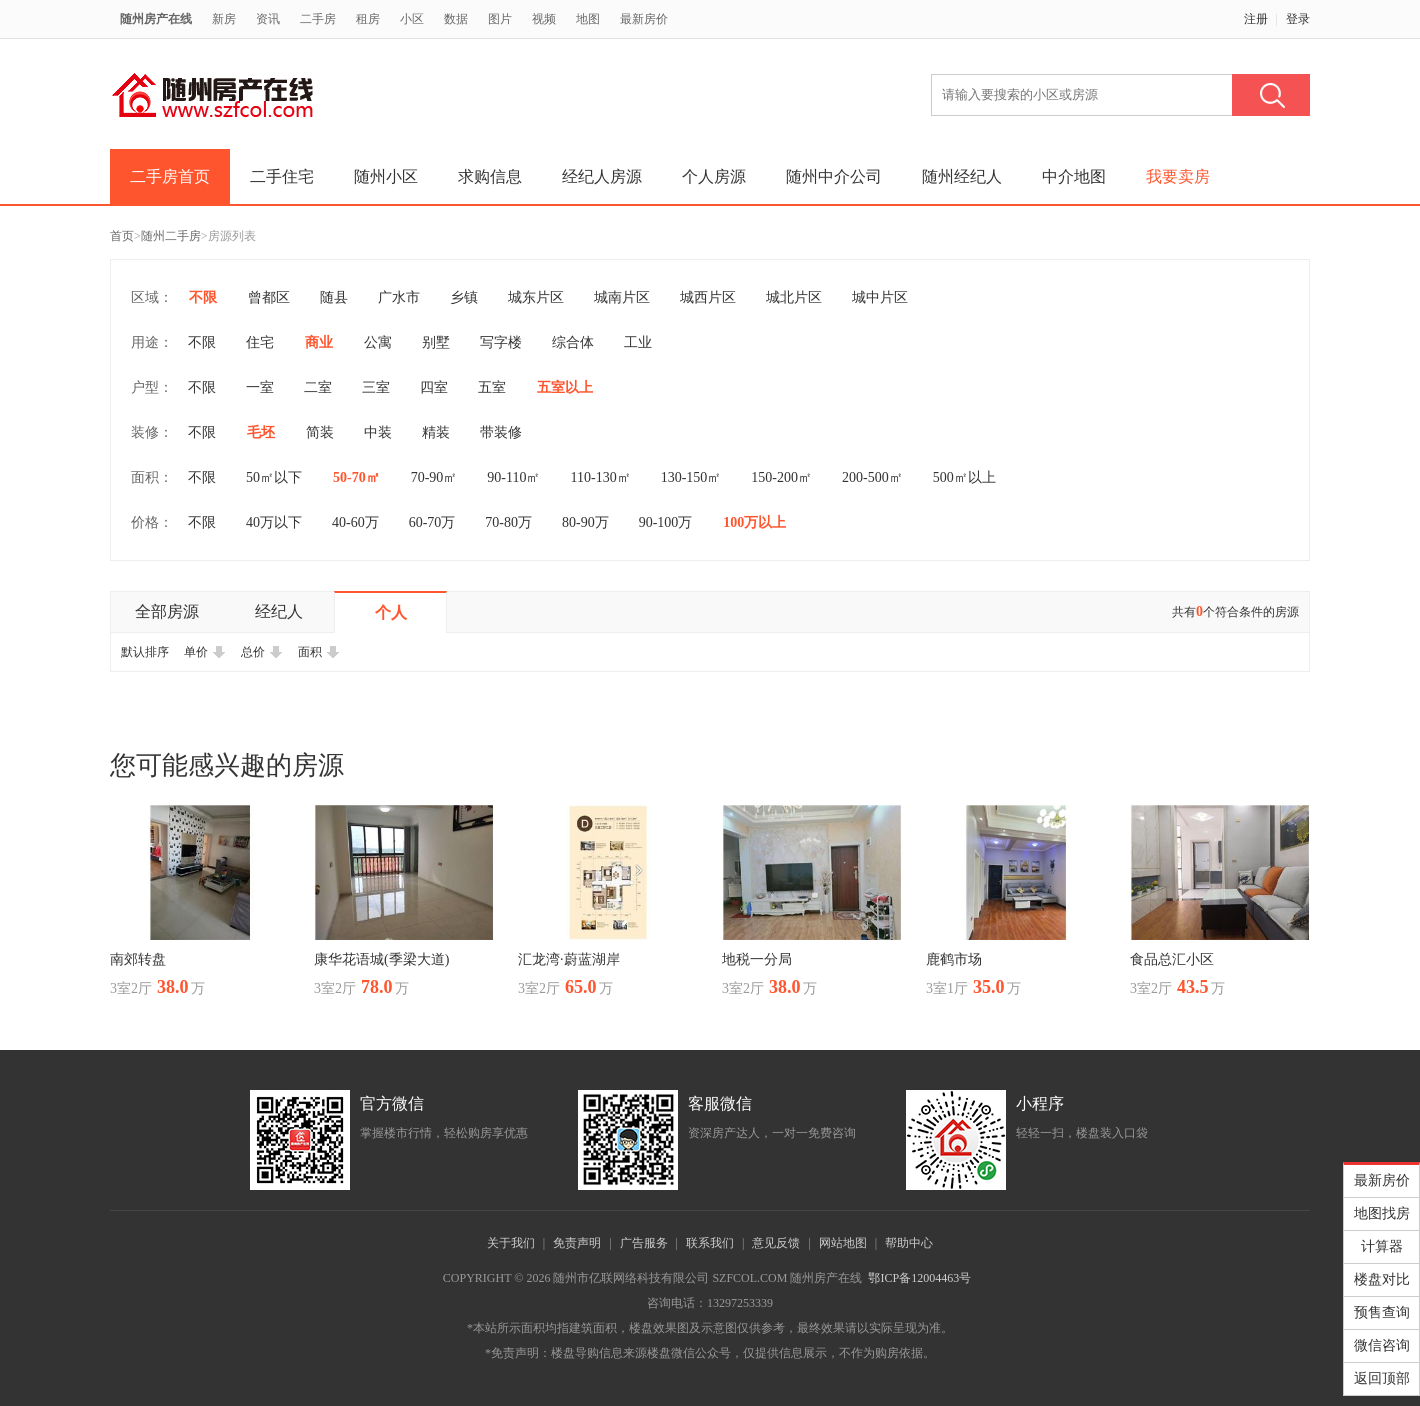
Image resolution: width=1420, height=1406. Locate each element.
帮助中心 (909, 1243)
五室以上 (565, 387)
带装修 (501, 432)
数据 (456, 19)
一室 (260, 387)
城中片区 (880, 297)
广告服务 (644, 1243)
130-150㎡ (691, 477)
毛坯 (261, 432)
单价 (205, 652)
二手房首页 (170, 176)
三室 (376, 387)
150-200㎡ (781, 477)
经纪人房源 (602, 176)
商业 (319, 342)
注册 (1256, 19)
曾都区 (269, 297)
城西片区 (708, 297)
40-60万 (355, 522)
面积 (319, 652)
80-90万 (585, 522)
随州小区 (386, 176)
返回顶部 (1382, 1378)
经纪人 (279, 611)
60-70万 (432, 522)
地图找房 (1382, 1213)
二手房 (318, 19)
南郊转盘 (138, 959)
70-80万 (508, 522)
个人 (391, 612)
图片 (500, 19)
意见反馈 (776, 1243)
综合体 (573, 342)
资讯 (268, 19)
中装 (378, 432)
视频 (544, 19)
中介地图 (1074, 176)
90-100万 (666, 522)
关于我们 (511, 1243)
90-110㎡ (513, 477)
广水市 (399, 297)
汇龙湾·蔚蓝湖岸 (569, 959)
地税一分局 (757, 959)
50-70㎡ (356, 477)
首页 (122, 236)
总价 (262, 652)
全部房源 (167, 611)
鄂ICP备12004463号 (919, 1278)
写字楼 (501, 342)
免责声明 (577, 1243)
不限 (203, 297)
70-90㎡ (434, 477)
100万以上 (754, 522)
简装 (320, 432)
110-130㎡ (601, 477)
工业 (638, 342)
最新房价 (644, 19)
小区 (412, 19)
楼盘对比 (1382, 1279)
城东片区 (536, 297)
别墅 (436, 342)
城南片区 (622, 297)
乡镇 (464, 297)
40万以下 (274, 522)
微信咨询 (1382, 1345)
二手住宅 (282, 176)
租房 (368, 19)
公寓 (378, 342)
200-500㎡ (872, 477)
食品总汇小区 (1172, 959)
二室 (318, 387)
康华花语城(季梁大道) (381, 959)
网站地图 (843, 1243)
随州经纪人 (962, 176)
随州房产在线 (156, 19)
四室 (434, 387)
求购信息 (490, 176)
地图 (588, 19)
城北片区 (794, 297)
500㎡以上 (964, 477)
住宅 (260, 342)
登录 (1298, 19)
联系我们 (710, 1243)
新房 (224, 19)
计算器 (1382, 1246)
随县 (334, 297)
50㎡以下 (274, 477)
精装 (436, 432)
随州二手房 (171, 236)
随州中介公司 (834, 176)
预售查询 (1382, 1312)
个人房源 (714, 176)
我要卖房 (1178, 176)
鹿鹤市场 (954, 959)
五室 (492, 387)
